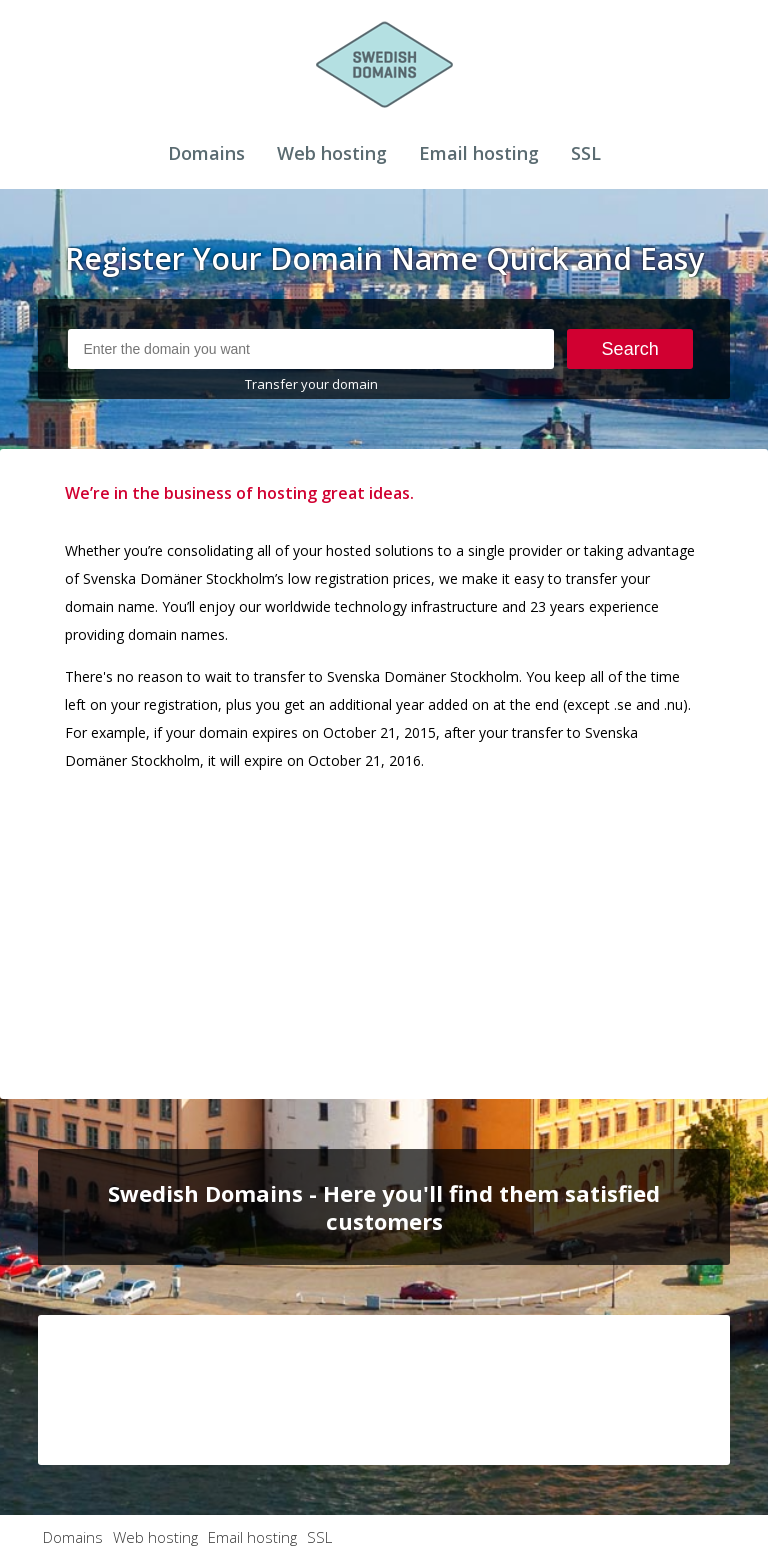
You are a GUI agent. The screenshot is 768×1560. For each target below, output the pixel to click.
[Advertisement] (384, 929)
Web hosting (332, 153)
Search (630, 349)
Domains (206, 153)
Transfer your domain (311, 384)
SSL (586, 153)
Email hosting (479, 153)
